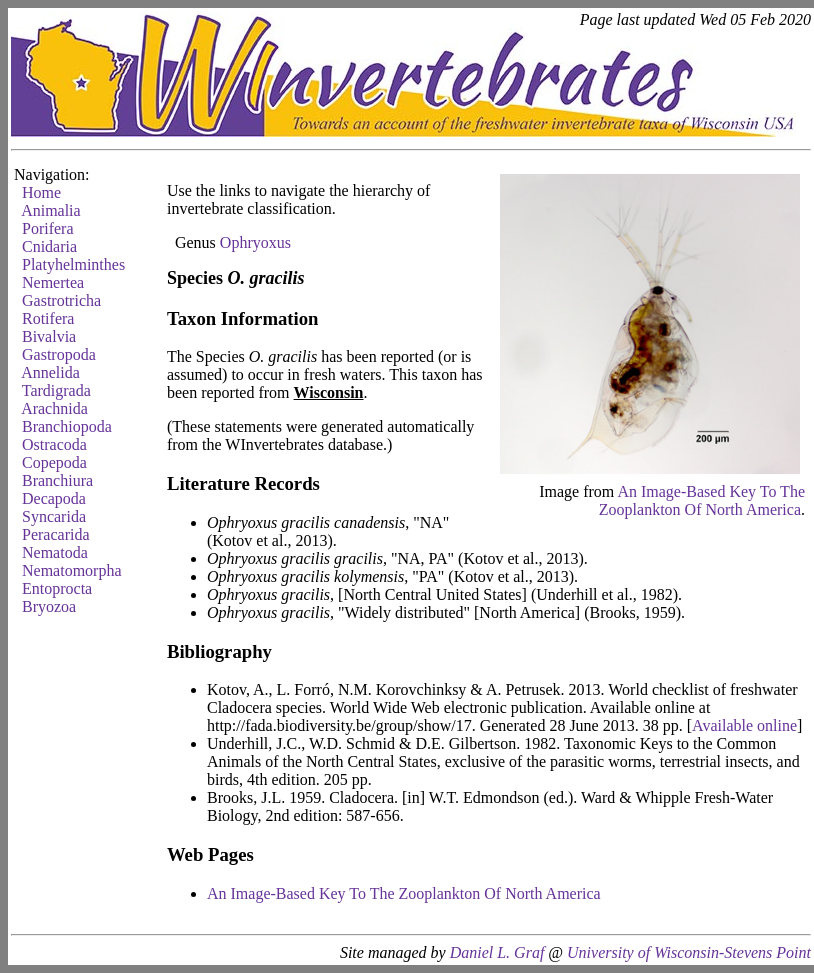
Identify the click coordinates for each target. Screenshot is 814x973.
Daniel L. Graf (497, 952)
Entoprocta (57, 588)
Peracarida (56, 534)
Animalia (51, 210)
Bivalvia (49, 336)
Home (41, 192)
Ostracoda (54, 444)
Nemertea (53, 282)
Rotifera (48, 318)
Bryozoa (49, 606)
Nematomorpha (72, 570)
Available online (744, 725)
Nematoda (55, 552)
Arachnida (54, 408)
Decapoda (54, 498)
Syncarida (54, 516)
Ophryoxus (255, 242)
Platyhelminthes (73, 264)
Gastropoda (59, 354)
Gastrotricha (61, 300)
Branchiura (57, 480)
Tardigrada (56, 390)
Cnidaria (49, 246)
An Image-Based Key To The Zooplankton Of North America (702, 500)
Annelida (50, 372)
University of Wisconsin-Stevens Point (689, 952)
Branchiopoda (67, 426)
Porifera (48, 228)
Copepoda (54, 462)
